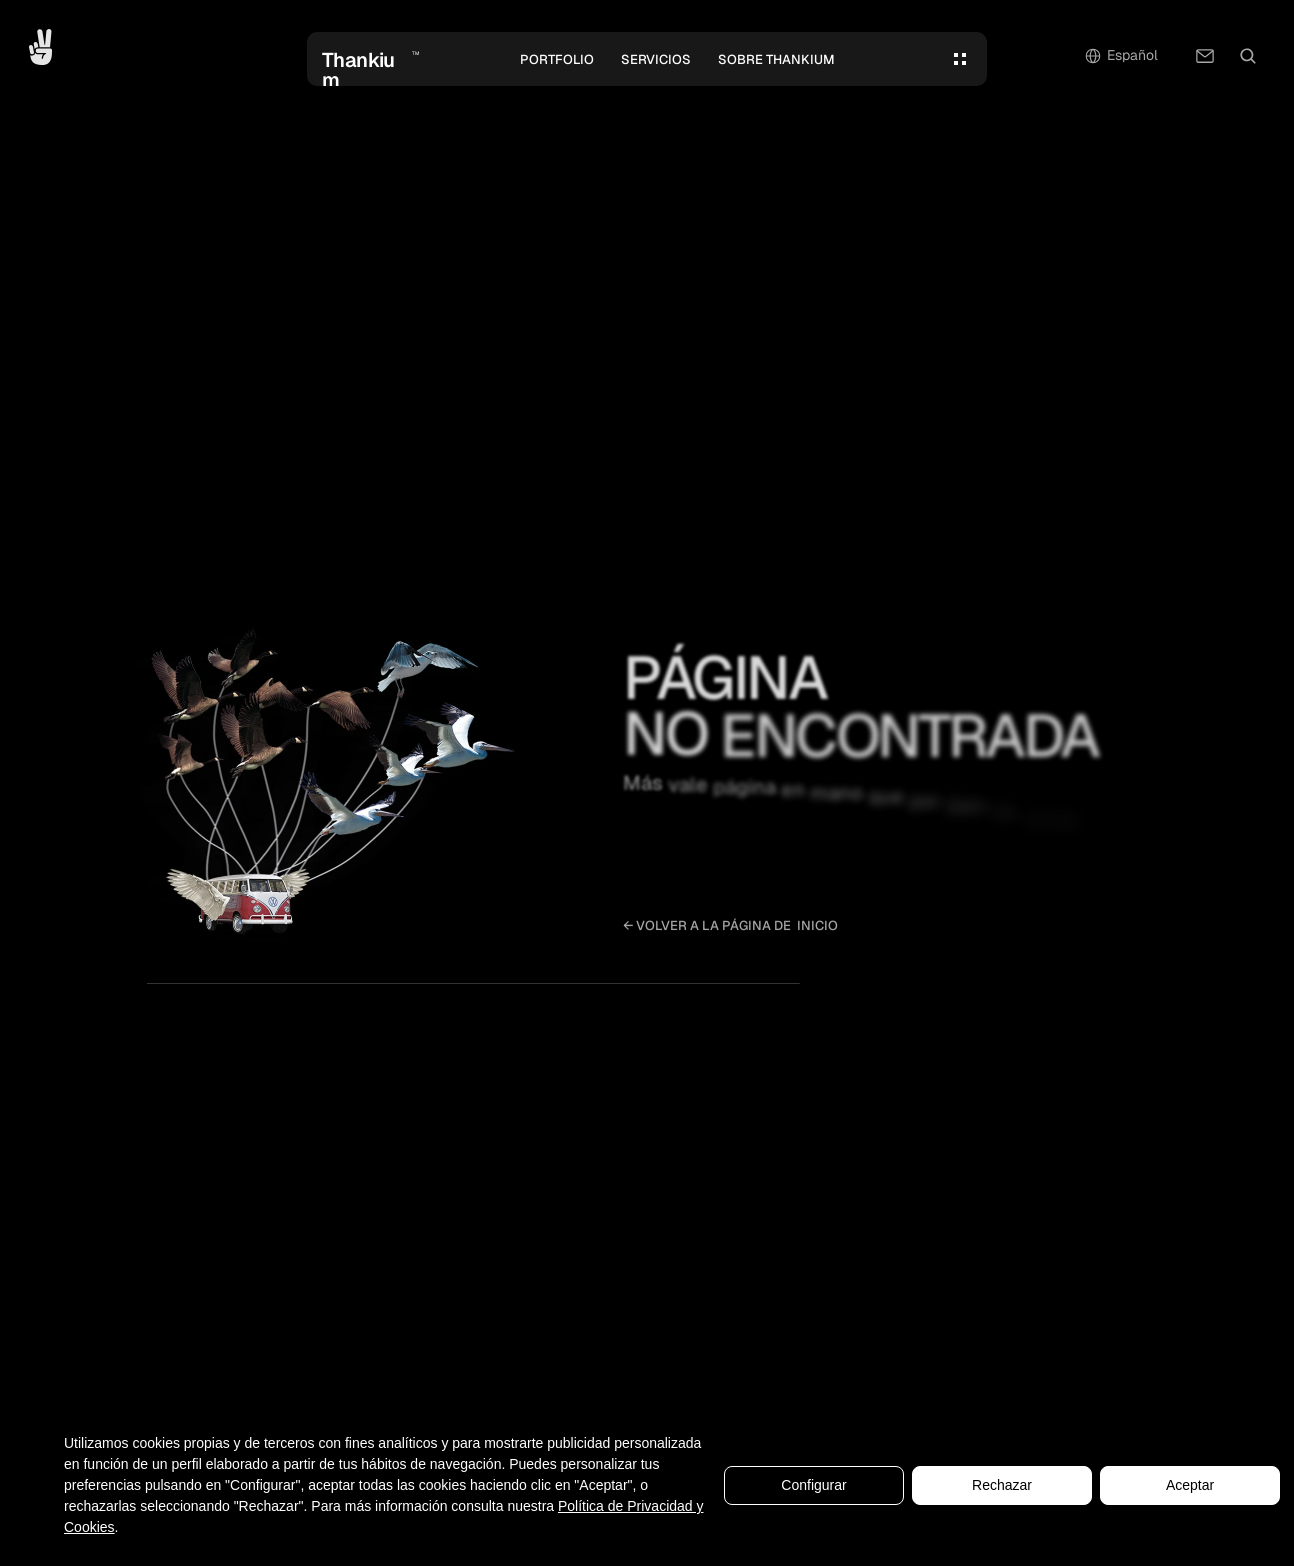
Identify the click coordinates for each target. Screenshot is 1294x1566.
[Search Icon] (1248, 56)
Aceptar (1190, 1487)
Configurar (813, 1487)
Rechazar (1002, 1487)
